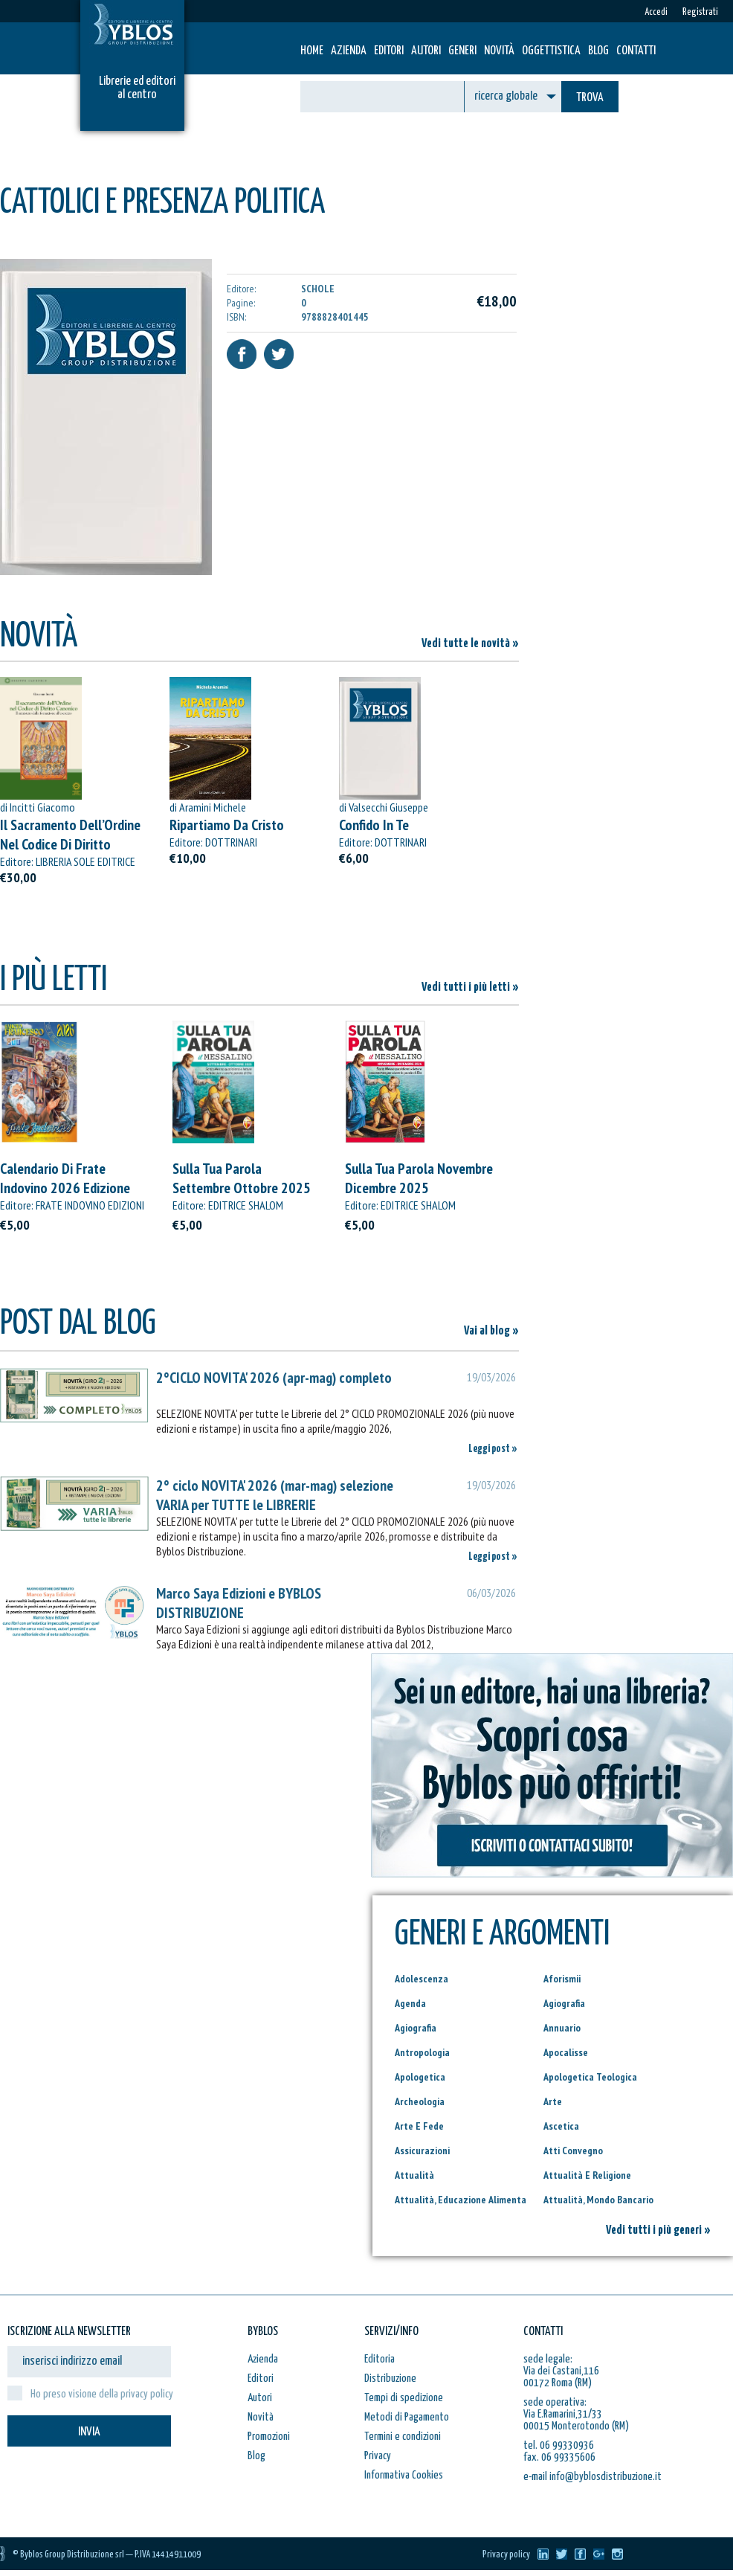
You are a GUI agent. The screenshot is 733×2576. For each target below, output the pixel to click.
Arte (552, 2101)
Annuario (562, 2027)
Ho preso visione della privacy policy (101, 2394)
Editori (389, 51)
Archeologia (420, 2101)
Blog (598, 51)
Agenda (410, 2003)
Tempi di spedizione (403, 2397)
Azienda (348, 51)
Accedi (656, 12)
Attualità (414, 2175)
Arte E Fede (419, 2126)
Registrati (700, 12)
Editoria (379, 2359)
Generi (462, 51)
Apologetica (420, 2077)
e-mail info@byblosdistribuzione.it (592, 2476)
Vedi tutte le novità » (470, 643)
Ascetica (561, 2126)
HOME (311, 51)
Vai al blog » (491, 1331)
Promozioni (269, 2436)
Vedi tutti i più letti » (470, 987)
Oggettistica (551, 51)
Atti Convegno (573, 2150)
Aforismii (562, 1978)
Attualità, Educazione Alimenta (460, 2199)
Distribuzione (390, 2378)
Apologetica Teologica (590, 2077)
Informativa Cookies (403, 2475)
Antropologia (422, 2052)
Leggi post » (492, 1448)
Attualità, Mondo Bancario (598, 2199)
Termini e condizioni (402, 2436)
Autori (426, 51)
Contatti (636, 51)
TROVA (590, 97)
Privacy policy (506, 2555)
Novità (499, 51)
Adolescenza (421, 1978)
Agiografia (564, 2003)
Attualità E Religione (587, 2175)
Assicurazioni (422, 2150)
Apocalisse (565, 2052)
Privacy (377, 2455)
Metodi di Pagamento (406, 2417)
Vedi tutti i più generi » (658, 2230)
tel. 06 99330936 (558, 2445)
